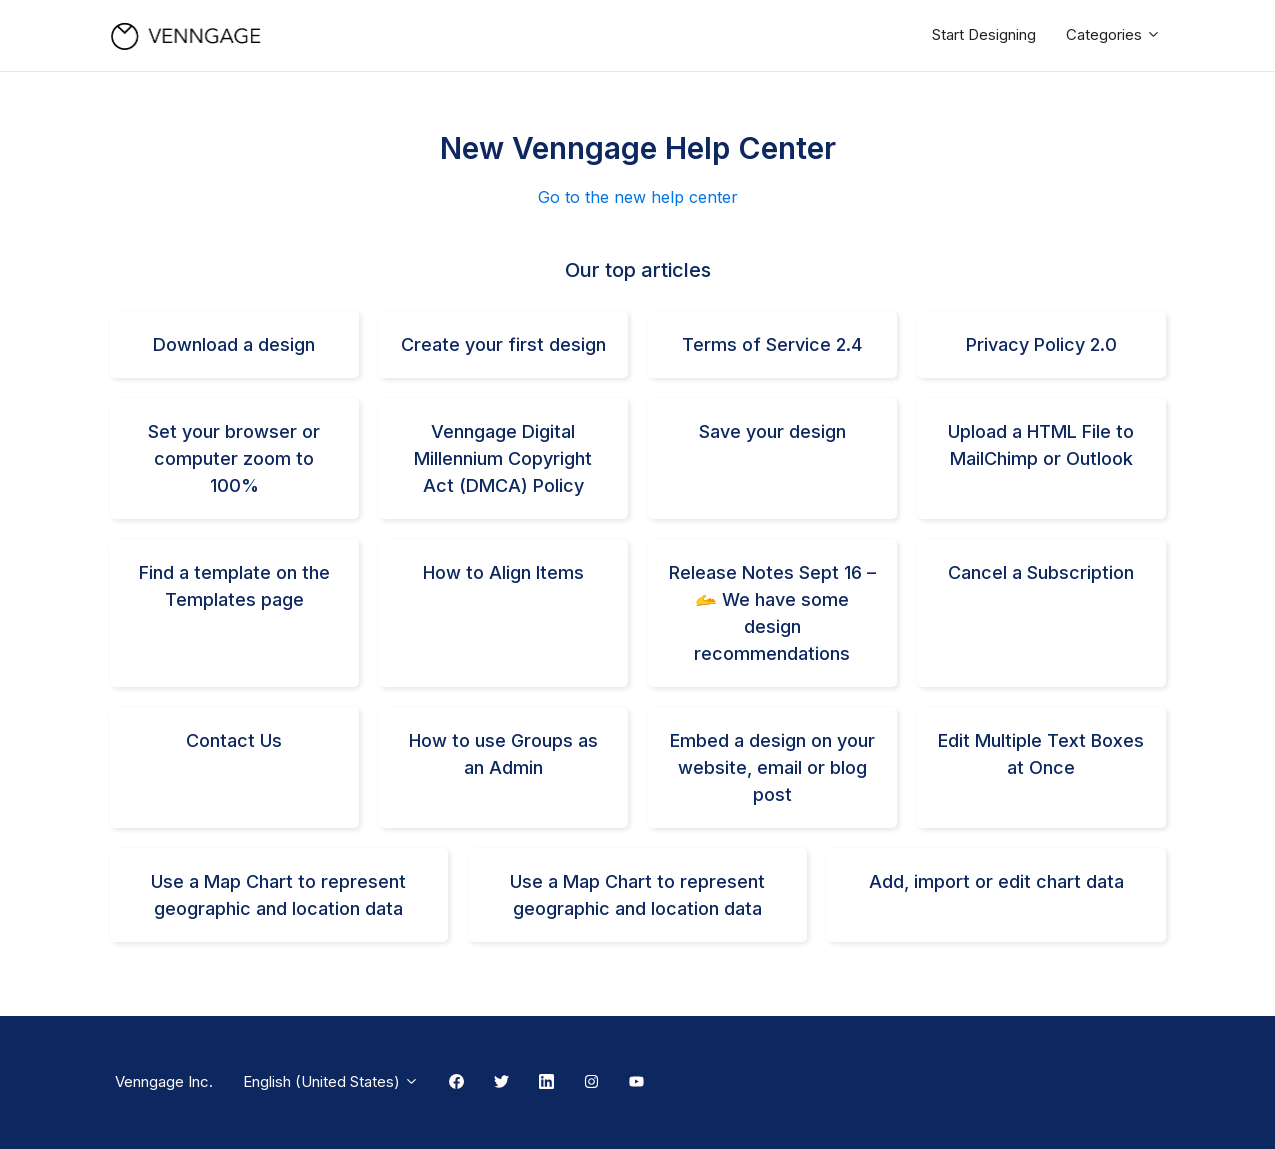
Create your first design (503, 344)
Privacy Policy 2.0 (1041, 344)
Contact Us (234, 740)
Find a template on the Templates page (234, 586)
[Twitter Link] (501, 1083)
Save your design (772, 431)
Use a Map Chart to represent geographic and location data (278, 895)
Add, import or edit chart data (996, 881)
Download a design (234, 344)
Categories (1113, 34)
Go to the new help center (638, 197)
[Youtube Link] (636, 1083)
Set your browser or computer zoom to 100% (234, 458)
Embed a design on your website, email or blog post (772, 767)
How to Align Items (503, 572)
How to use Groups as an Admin (503, 754)
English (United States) (331, 1081)
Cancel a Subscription (1041, 572)
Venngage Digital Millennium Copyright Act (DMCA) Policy (503, 458)
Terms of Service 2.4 (772, 344)
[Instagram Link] (591, 1083)
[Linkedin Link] (546, 1083)
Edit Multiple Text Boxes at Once (1041, 754)
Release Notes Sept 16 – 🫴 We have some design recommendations (772, 613)
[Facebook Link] (456, 1083)
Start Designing (984, 34)
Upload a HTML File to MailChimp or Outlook (1041, 445)
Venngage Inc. (164, 1081)
